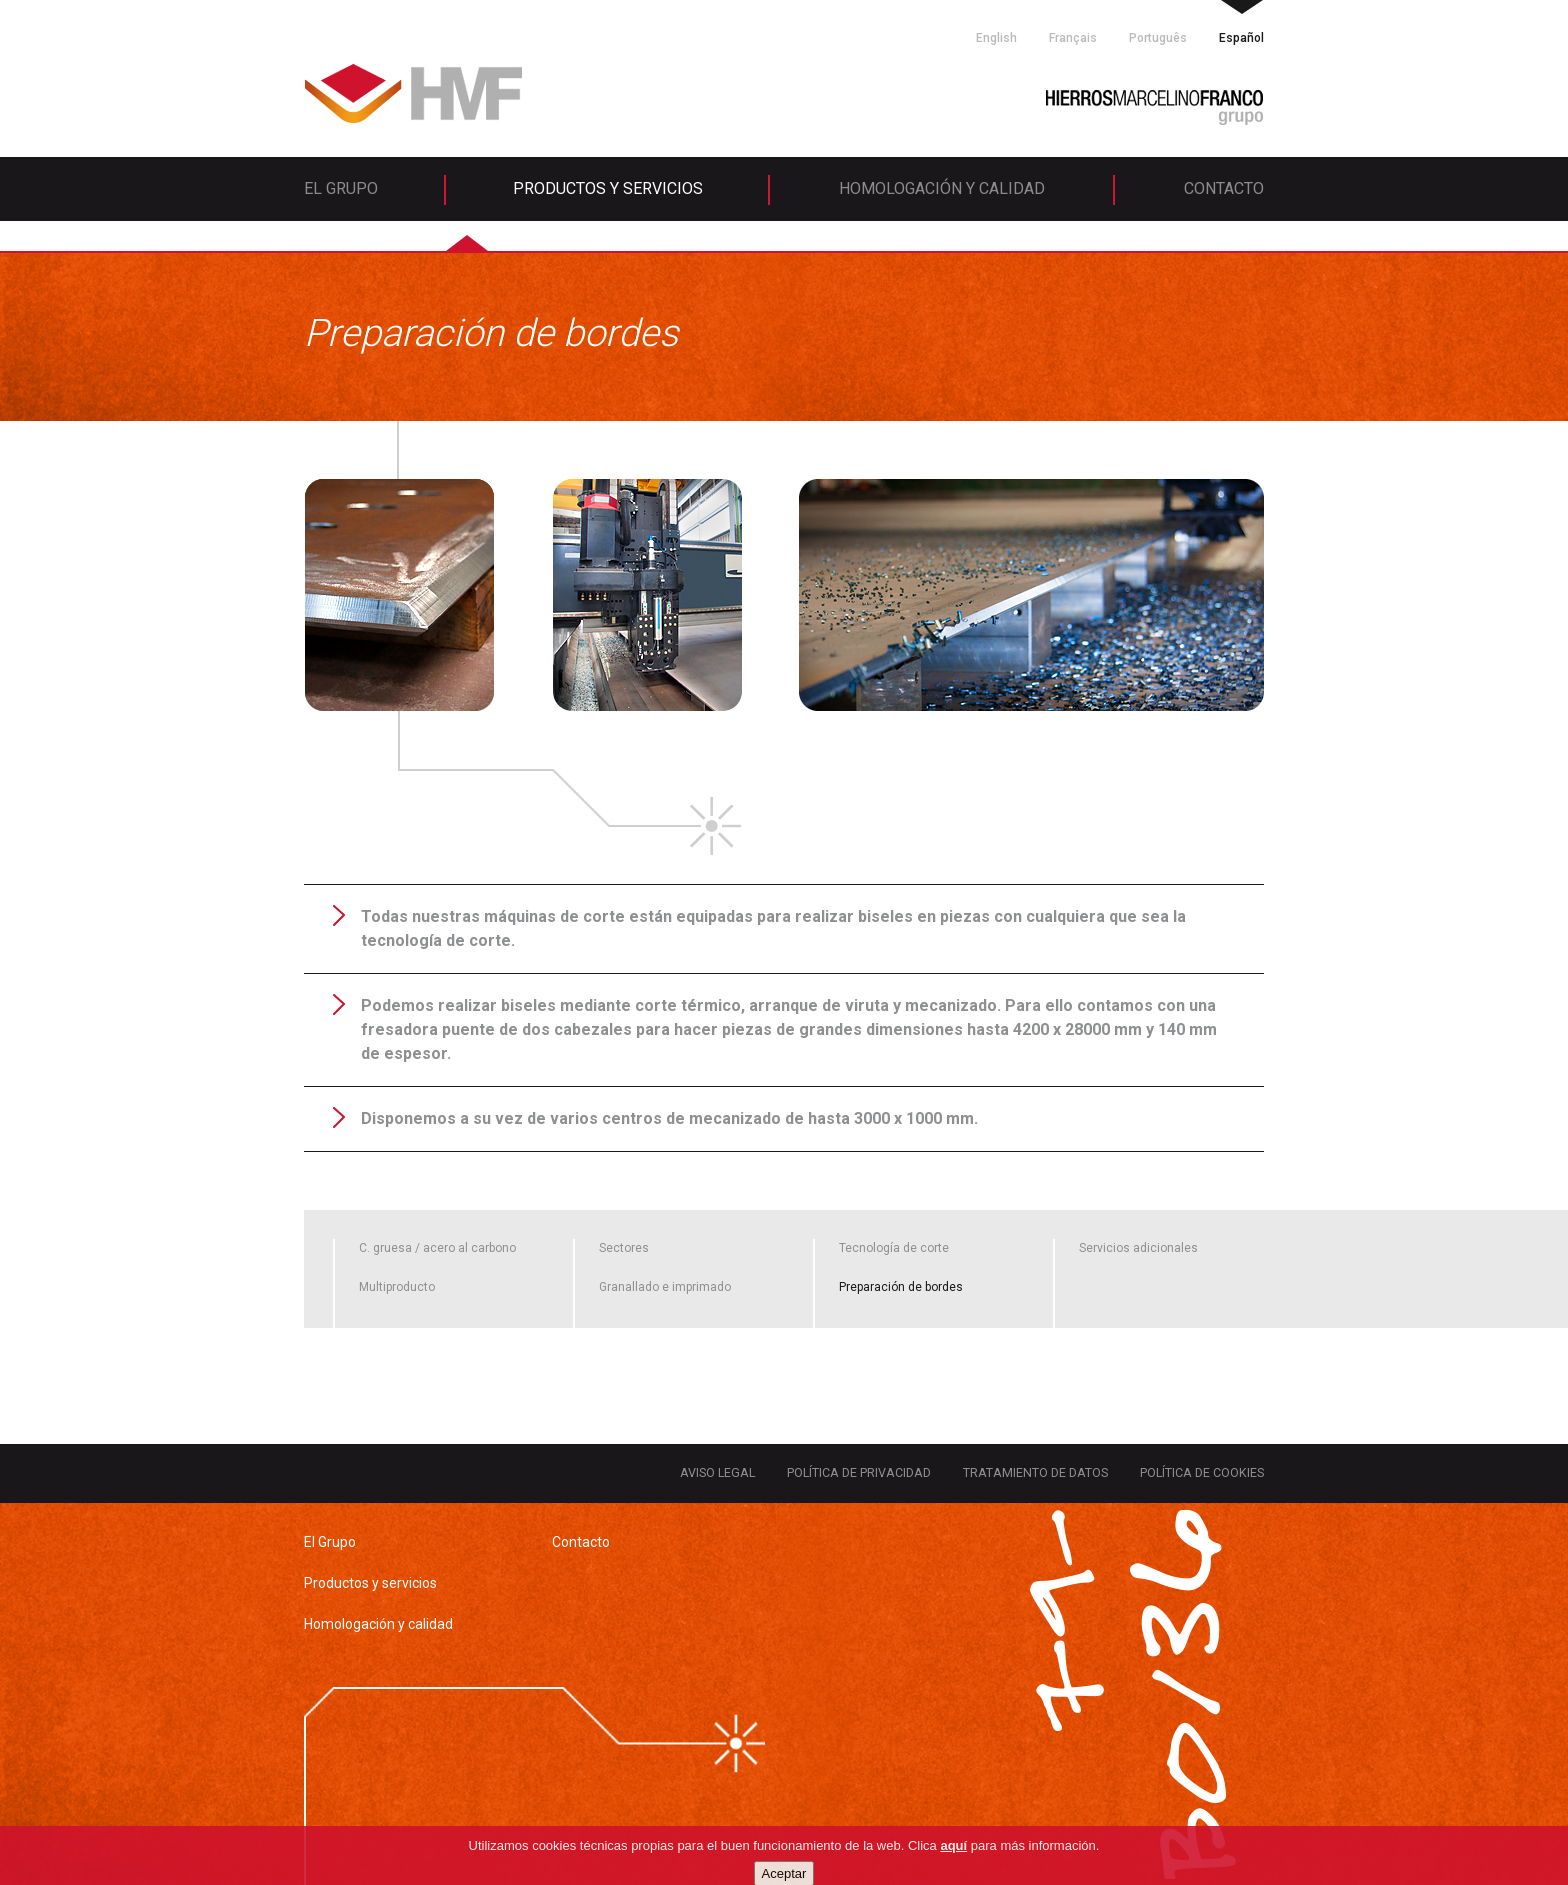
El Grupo (341, 188)
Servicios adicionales (1138, 1248)
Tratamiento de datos (1035, 1472)
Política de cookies (1202, 1472)
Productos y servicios (608, 188)
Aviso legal (717, 1472)
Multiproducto (397, 1287)
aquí (953, 1867)
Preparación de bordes (901, 1287)
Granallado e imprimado (665, 1287)
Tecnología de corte (894, 1248)
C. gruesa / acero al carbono (437, 1248)
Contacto (1224, 188)
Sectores (624, 1248)
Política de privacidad (859, 1472)
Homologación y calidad (942, 188)
